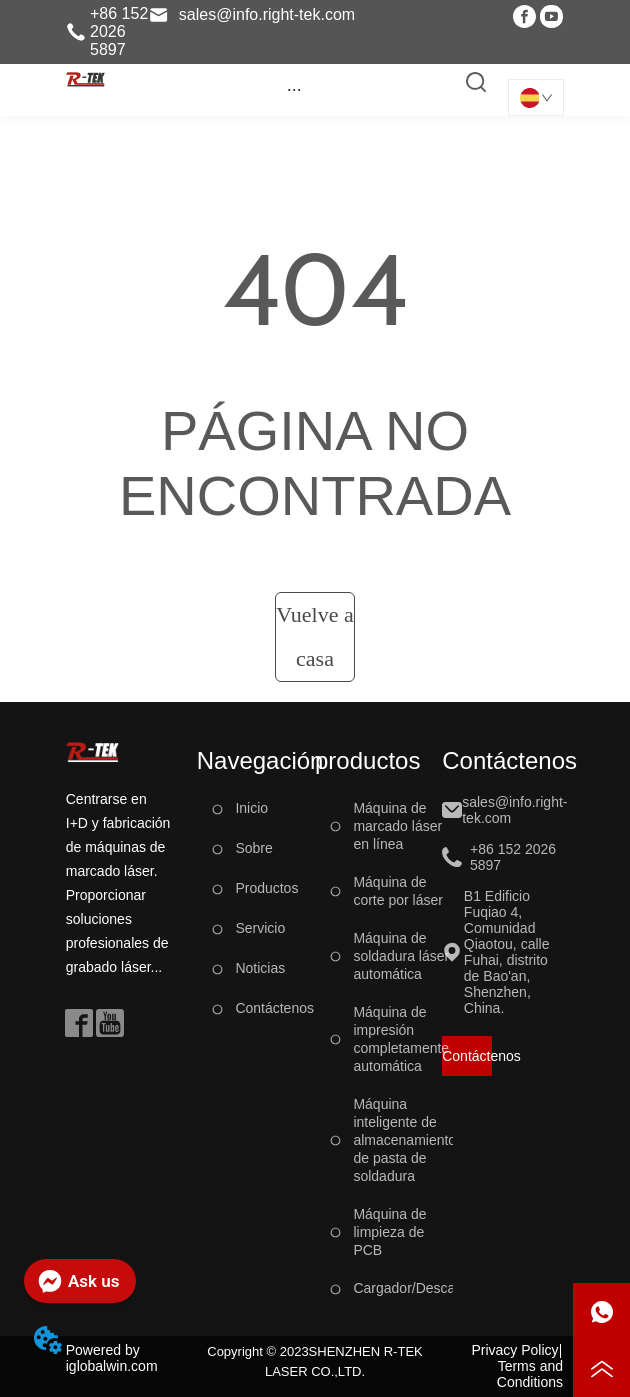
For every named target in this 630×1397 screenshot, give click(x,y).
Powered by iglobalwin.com (112, 1358)
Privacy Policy (514, 1350)
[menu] (294, 89)
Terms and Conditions (530, 1374)
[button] (294, 89)
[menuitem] (294, 89)
